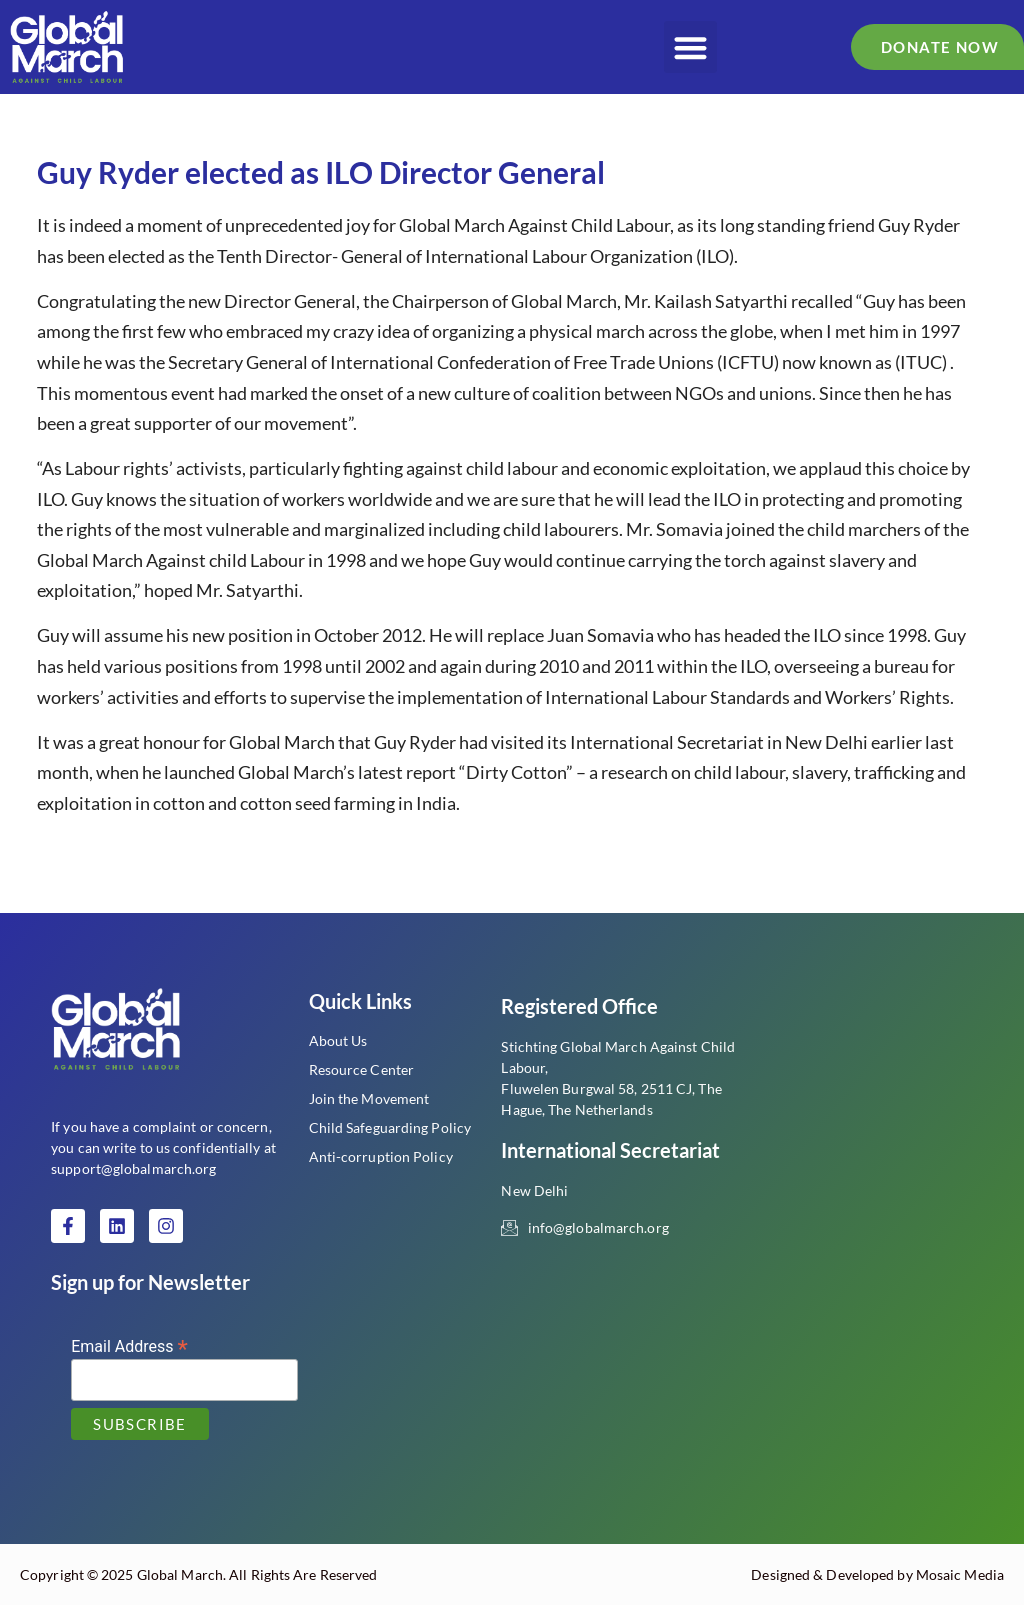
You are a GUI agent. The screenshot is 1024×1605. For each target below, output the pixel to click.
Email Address (129, 1345)
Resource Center (362, 1069)
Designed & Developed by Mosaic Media (877, 1574)
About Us (338, 1040)
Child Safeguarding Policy (390, 1127)
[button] (690, 47)
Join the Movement (369, 1098)
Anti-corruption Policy (381, 1156)
